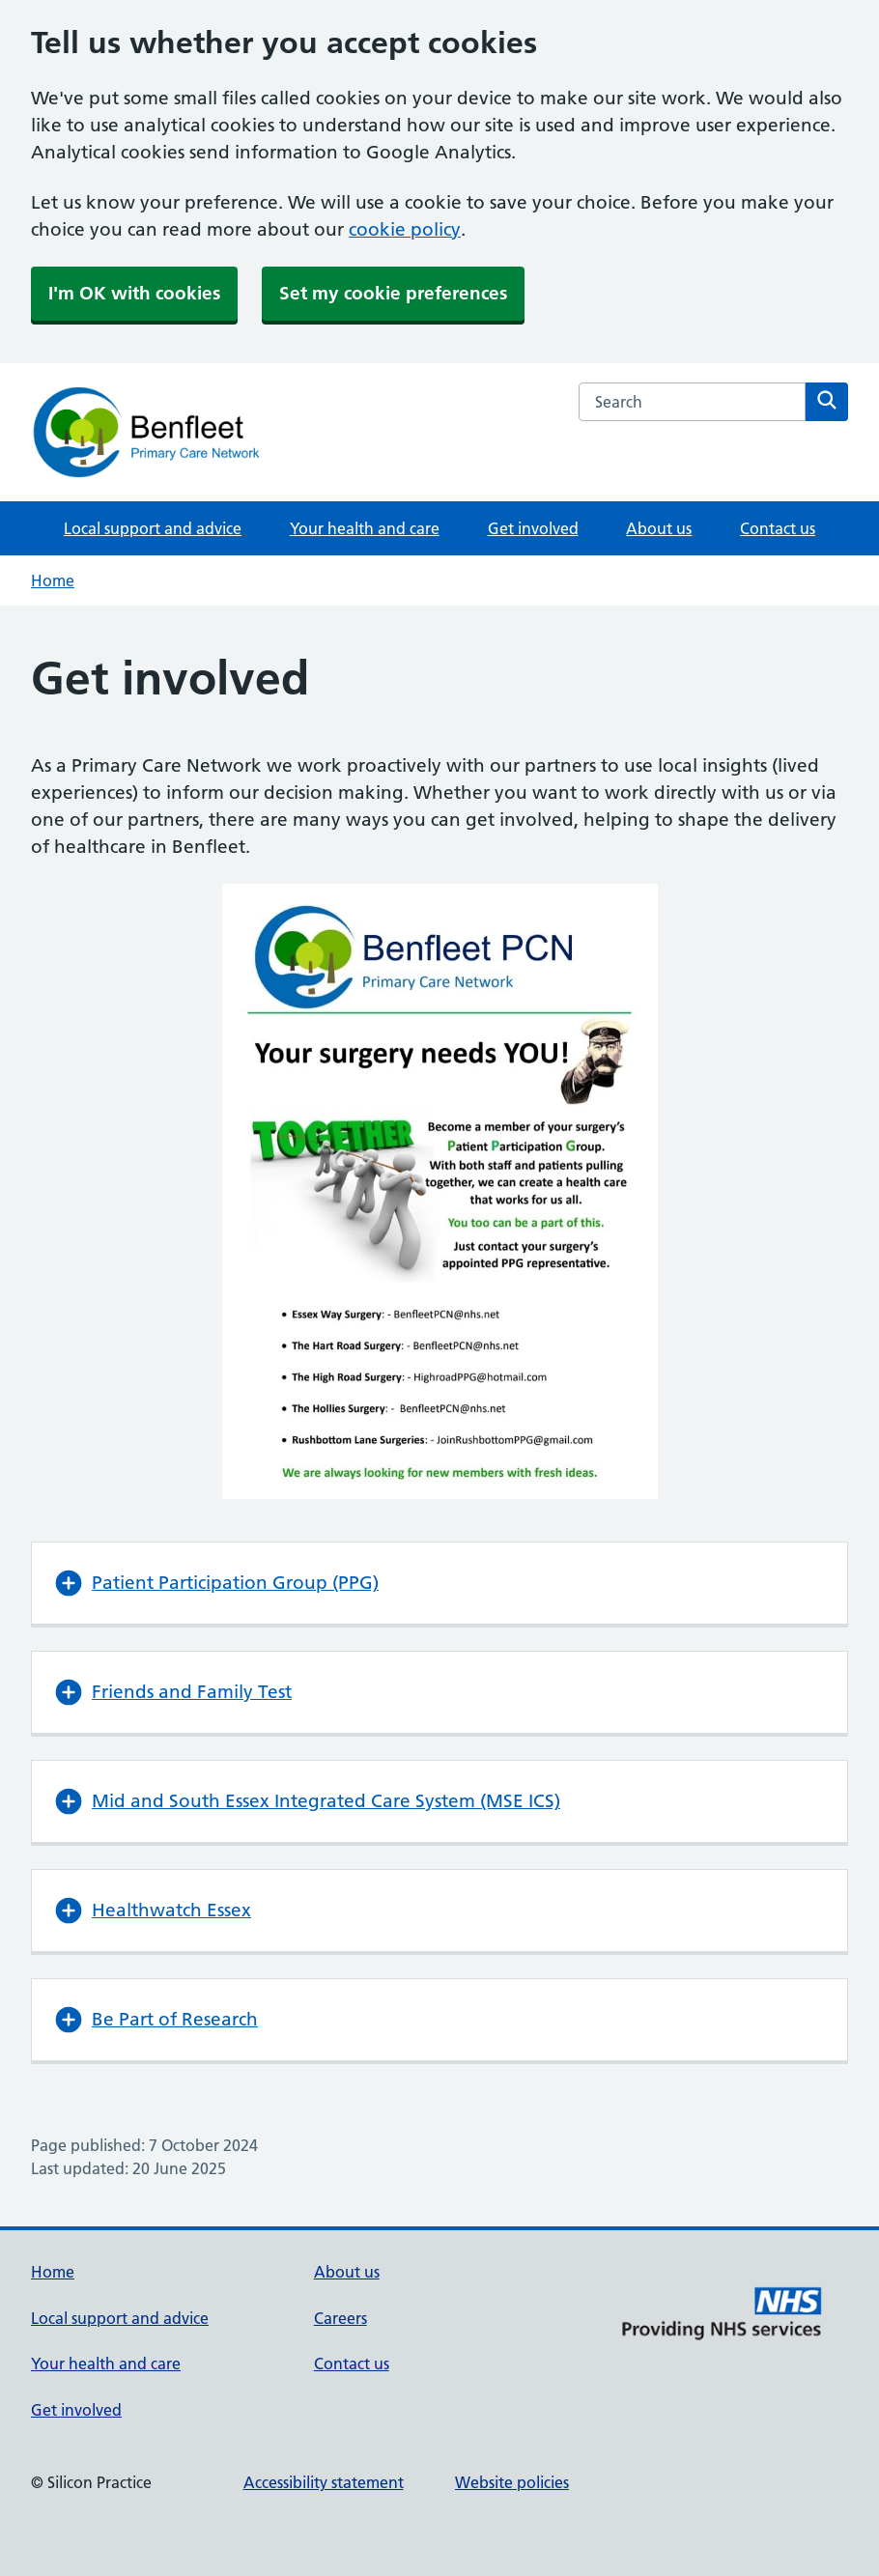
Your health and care (365, 528)
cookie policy (405, 229)
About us (659, 528)
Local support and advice (152, 528)
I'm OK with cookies (134, 293)
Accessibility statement (323, 2482)
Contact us (777, 528)
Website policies (512, 2482)
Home (52, 580)
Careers (340, 2318)
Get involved (533, 528)
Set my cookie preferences (393, 293)
